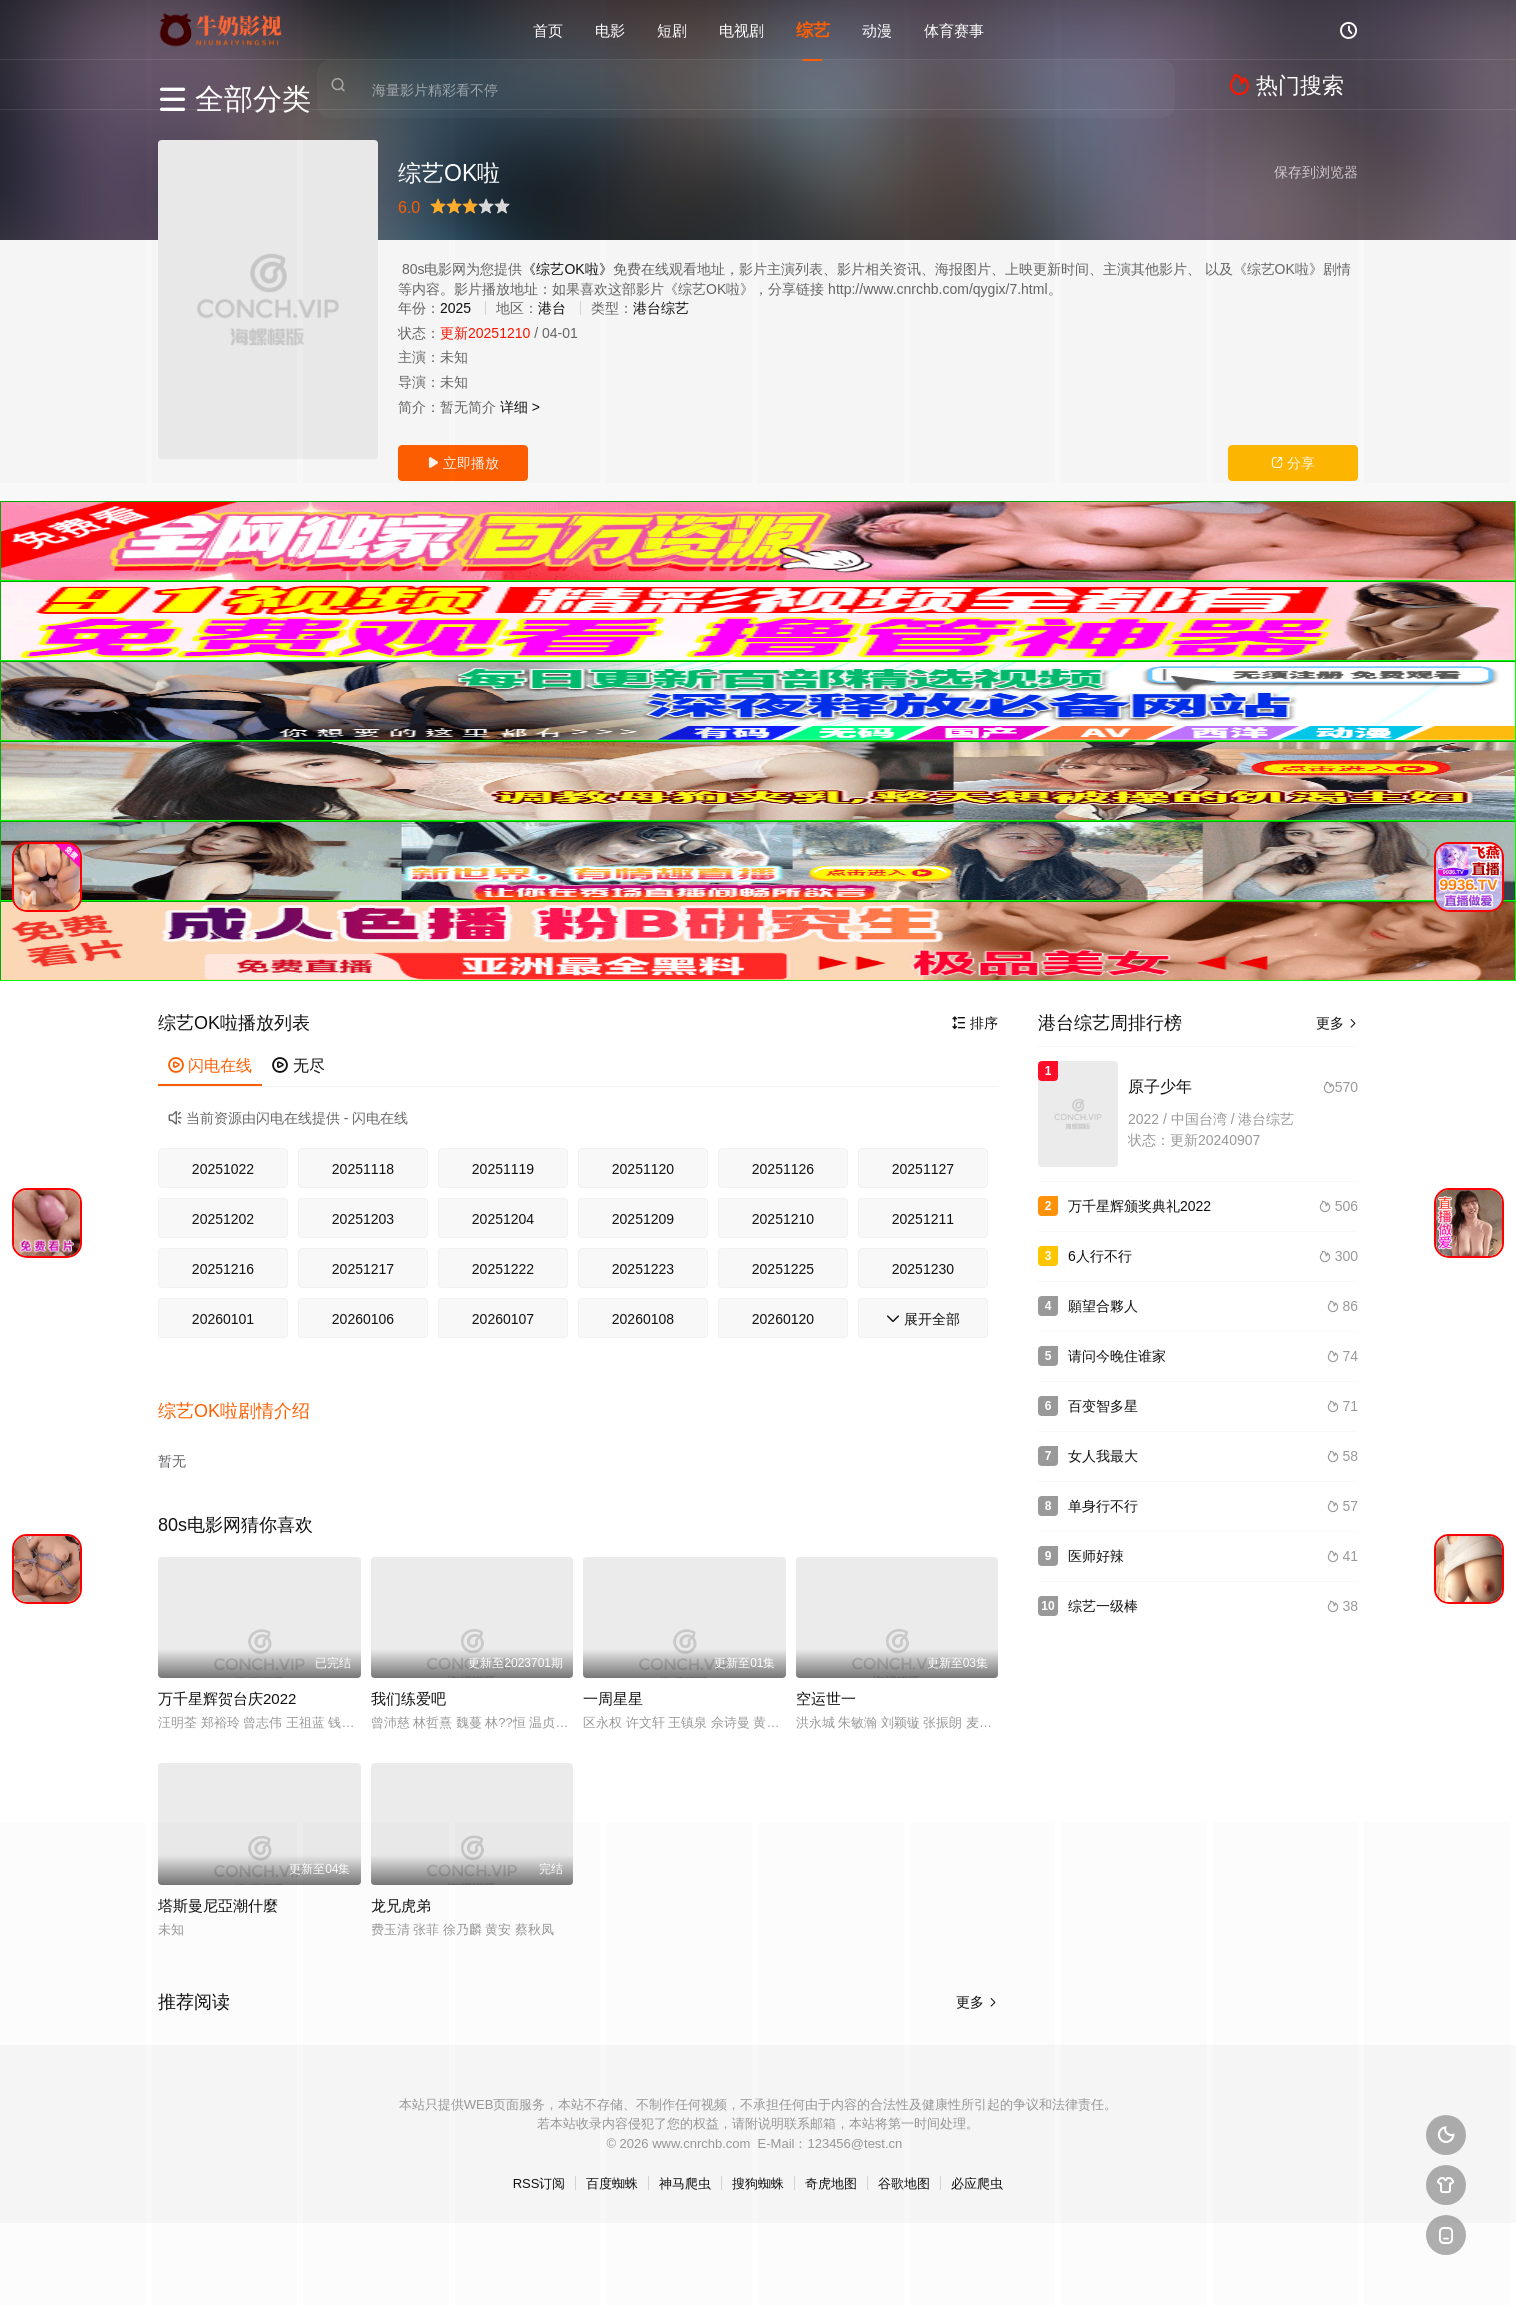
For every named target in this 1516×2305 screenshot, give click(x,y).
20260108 (643, 1319)
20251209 (643, 1219)
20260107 (503, 1319)
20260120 (783, 1319)
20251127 (923, 1169)
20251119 (503, 1169)
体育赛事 (954, 29)
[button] (244, 1401)
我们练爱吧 (408, 1680)
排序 (975, 1023)
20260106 (363, 1319)
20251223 (643, 1269)
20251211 (923, 1219)
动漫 (877, 29)
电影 (610, 29)
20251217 (363, 1269)
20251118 (363, 1169)
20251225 (783, 1269)
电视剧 (741, 29)
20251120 (643, 1169)
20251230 (923, 1269)
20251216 (223, 1269)
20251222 (503, 1269)
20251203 (363, 1219)
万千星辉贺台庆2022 (227, 1680)
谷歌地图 (904, 2165)
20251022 (223, 1169)
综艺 (813, 29)
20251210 (783, 1219)
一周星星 (613, 1680)
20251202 (223, 1219)
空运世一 (826, 1680)
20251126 (783, 1169)
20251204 (503, 1219)
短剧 (672, 29)
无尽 (298, 1065)
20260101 (223, 1319)
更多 (1337, 1023)
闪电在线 (210, 1065)
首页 (548, 29)
